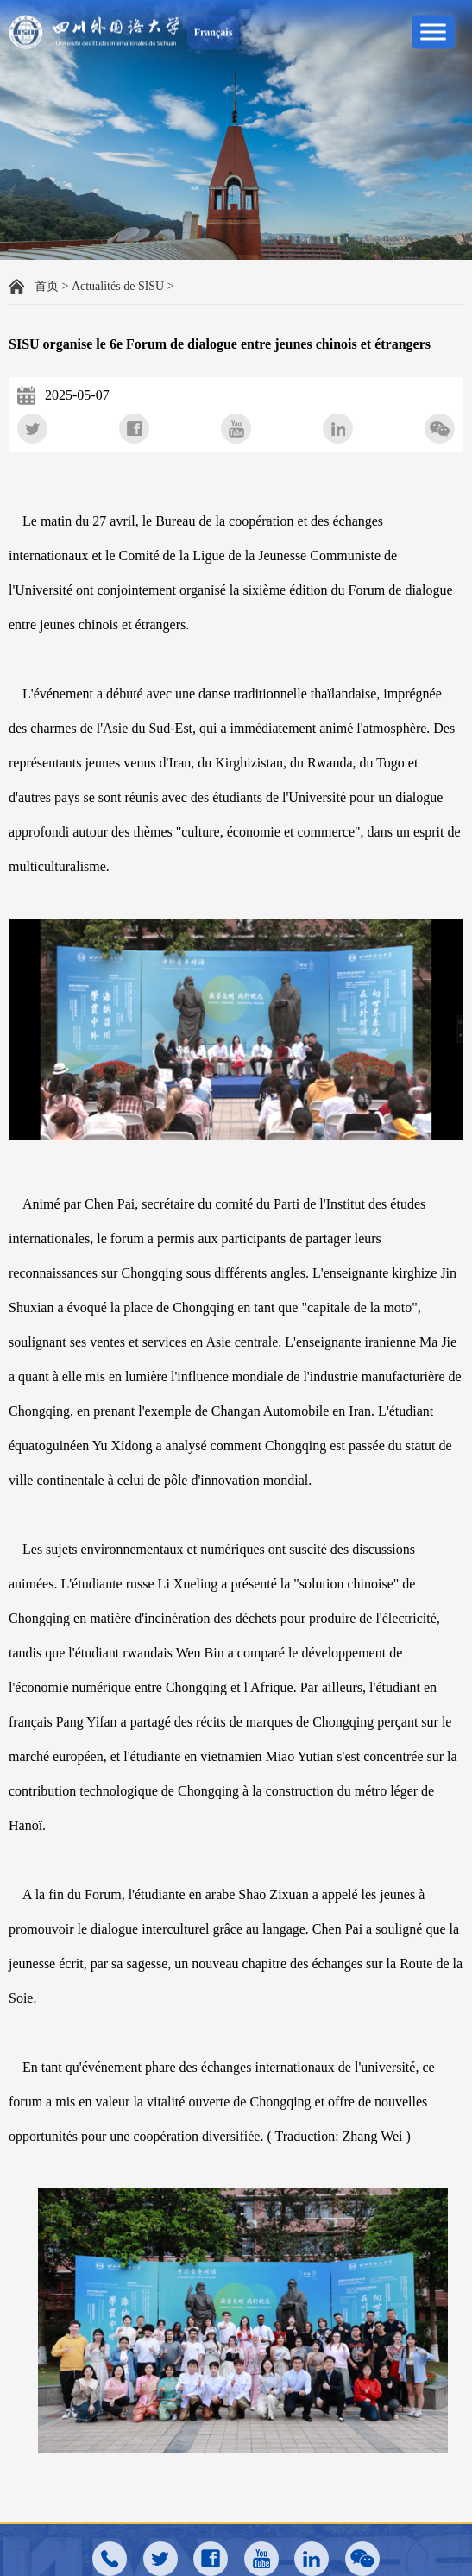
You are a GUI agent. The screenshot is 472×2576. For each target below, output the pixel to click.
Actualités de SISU (118, 286)
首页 (47, 286)
